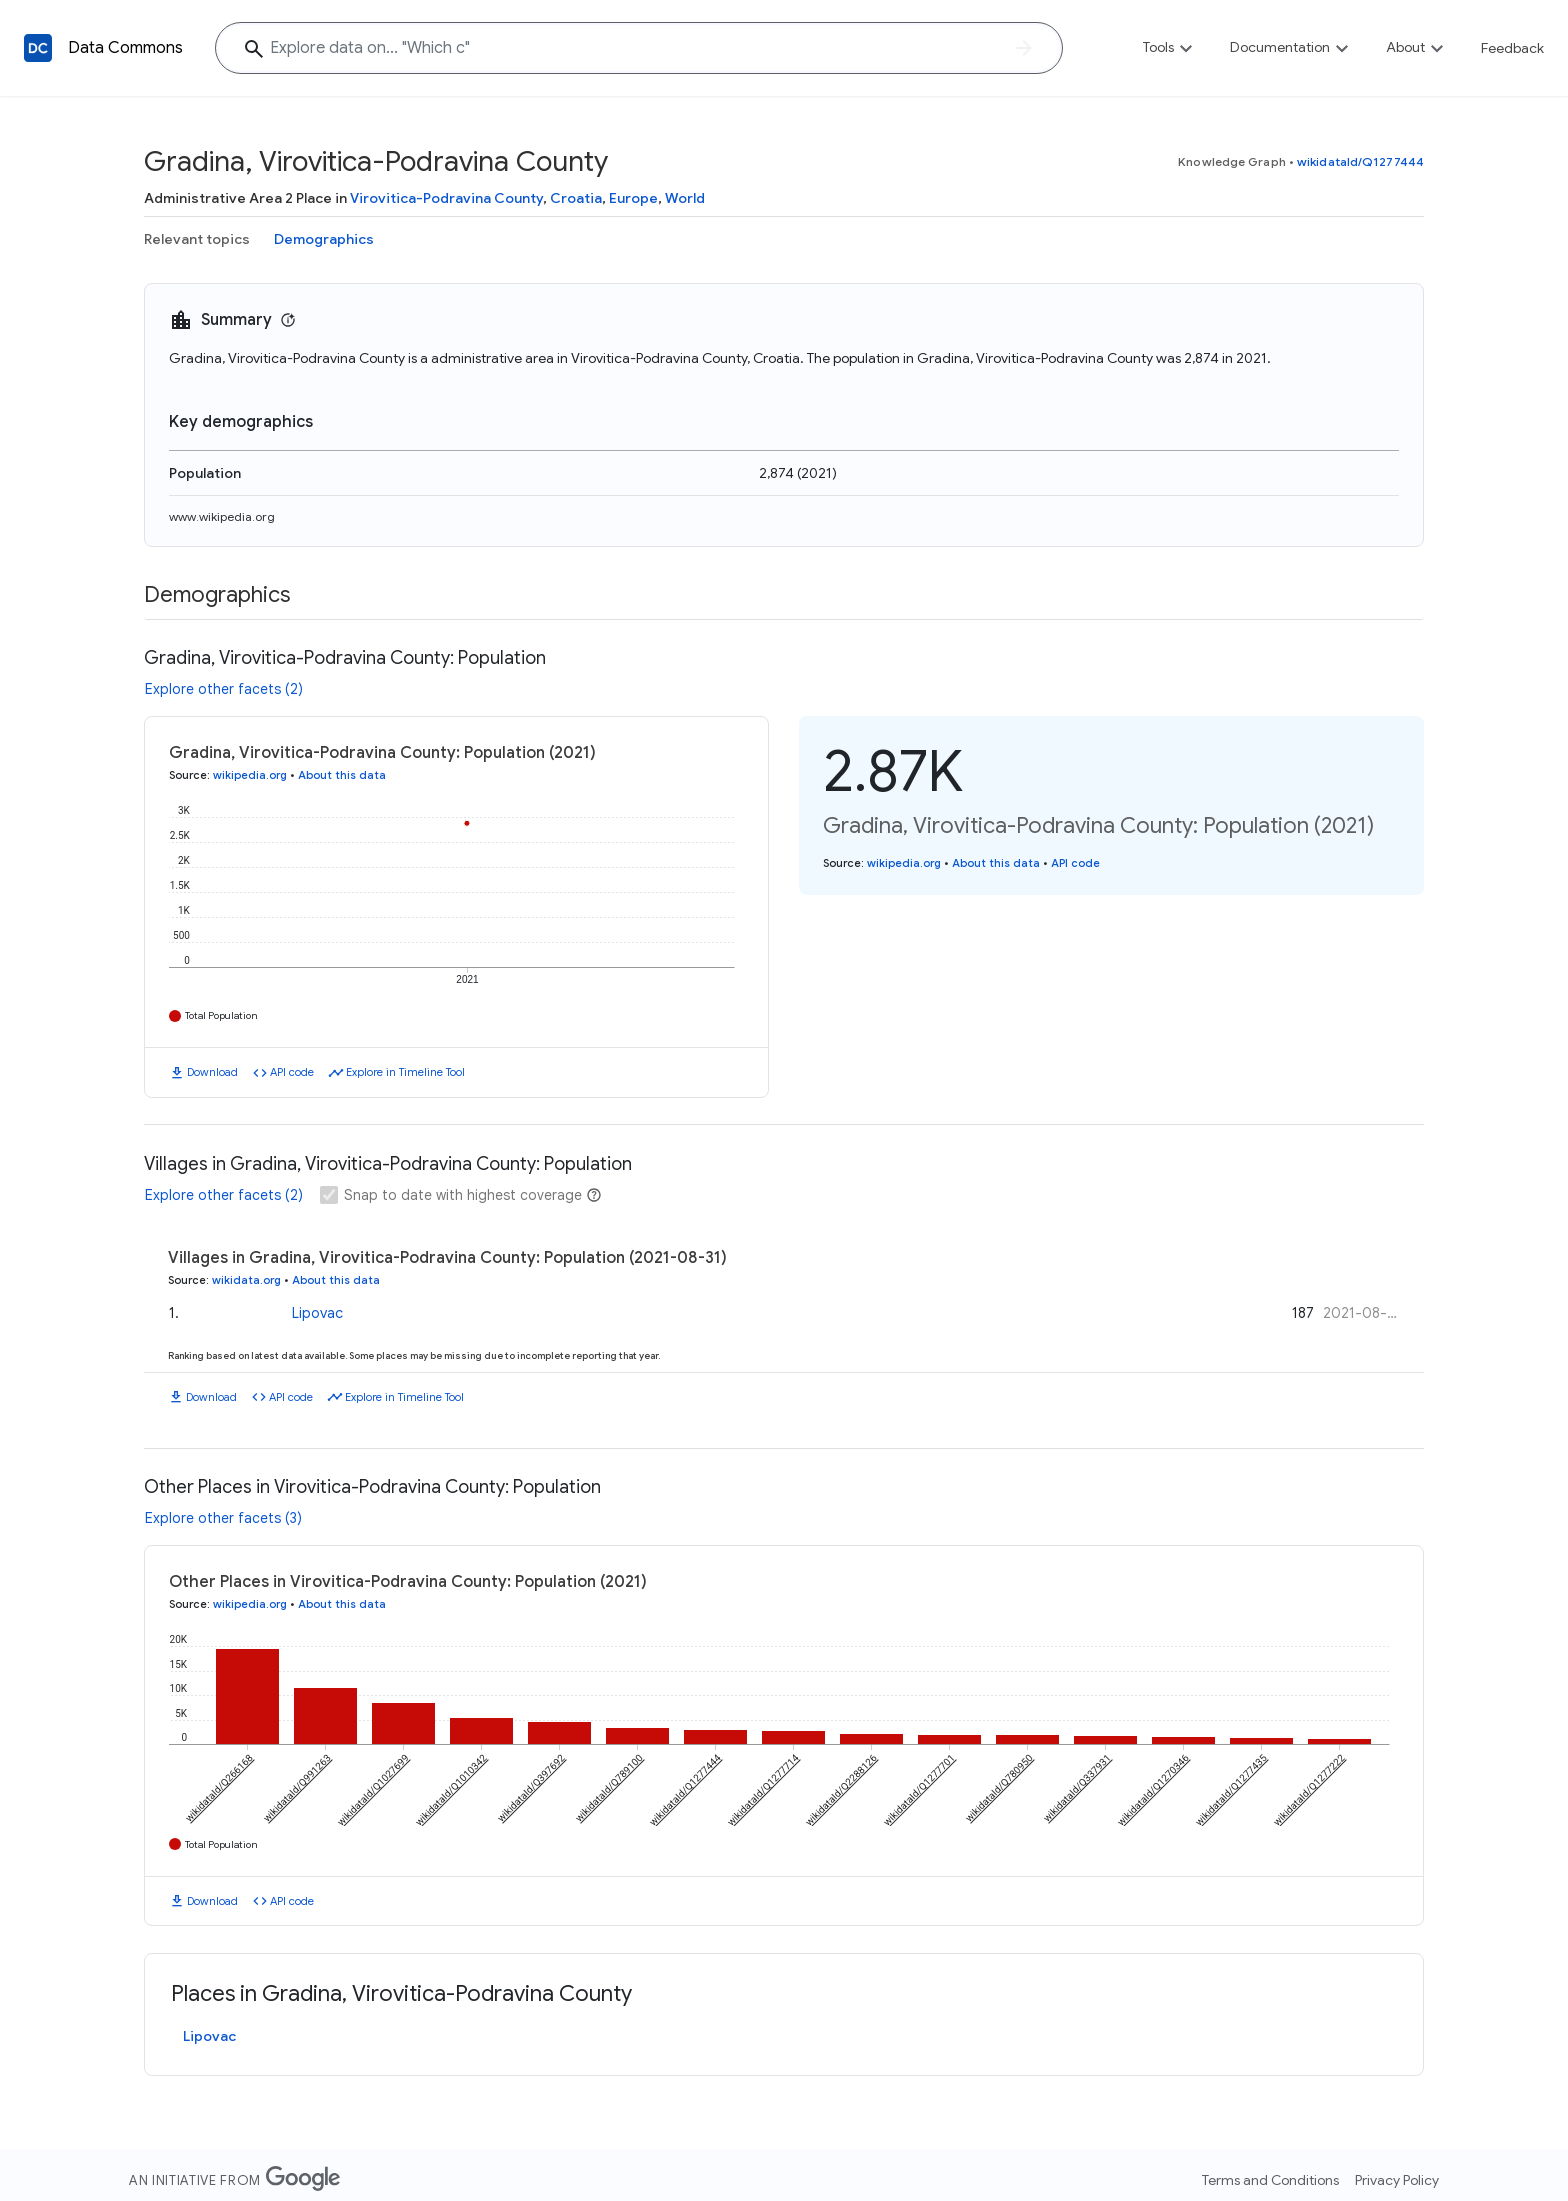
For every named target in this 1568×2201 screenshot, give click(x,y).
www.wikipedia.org (222, 516)
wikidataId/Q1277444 (1360, 161)
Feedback (1512, 48)
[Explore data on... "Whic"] (639, 48)
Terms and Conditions (1270, 2180)
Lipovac (317, 1313)
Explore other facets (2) (224, 689)
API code (292, 1072)
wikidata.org (246, 1280)
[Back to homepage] (38, 48)
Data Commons (125, 48)
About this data (342, 775)
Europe (633, 198)
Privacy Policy (1397, 2180)
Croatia (576, 198)
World (685, 198)
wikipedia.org (250, 775)
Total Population (221, 1015)
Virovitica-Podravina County (446, 198)
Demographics (324, 239)
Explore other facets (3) (223, 1518)
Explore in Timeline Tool (405, 1072)
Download (212, 1072)
